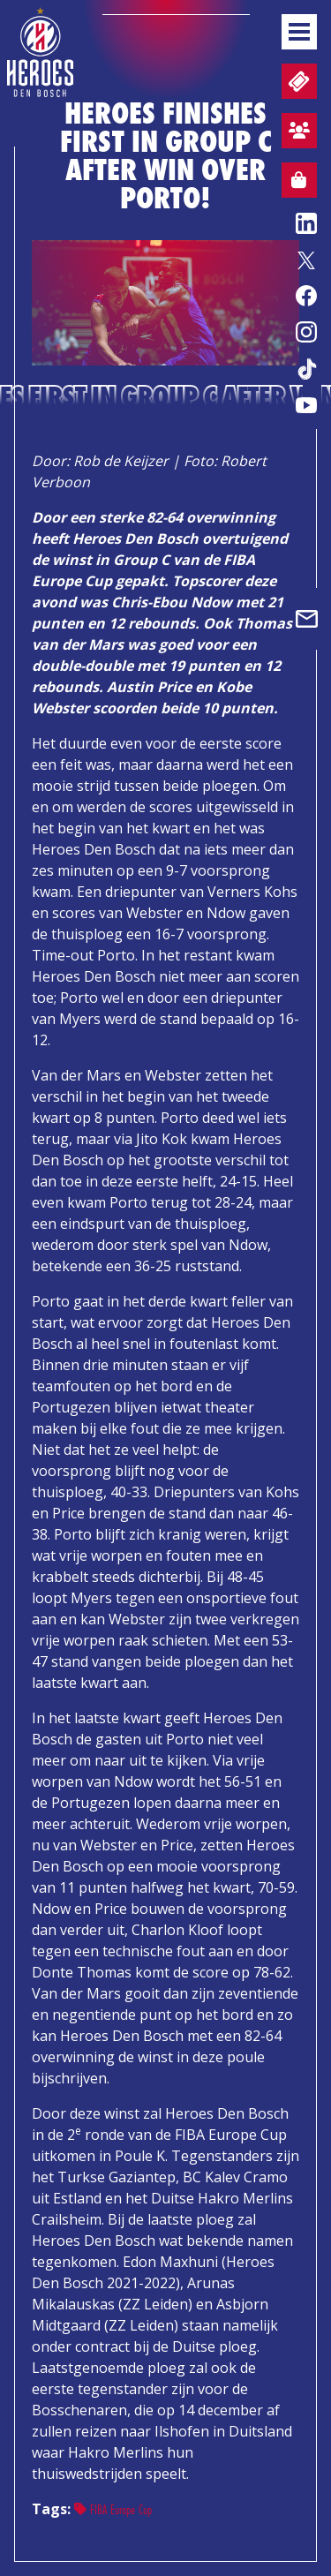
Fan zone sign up (296, 133)
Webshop (294, 182)
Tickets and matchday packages (297, 81)
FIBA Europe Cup (113, 2509)
